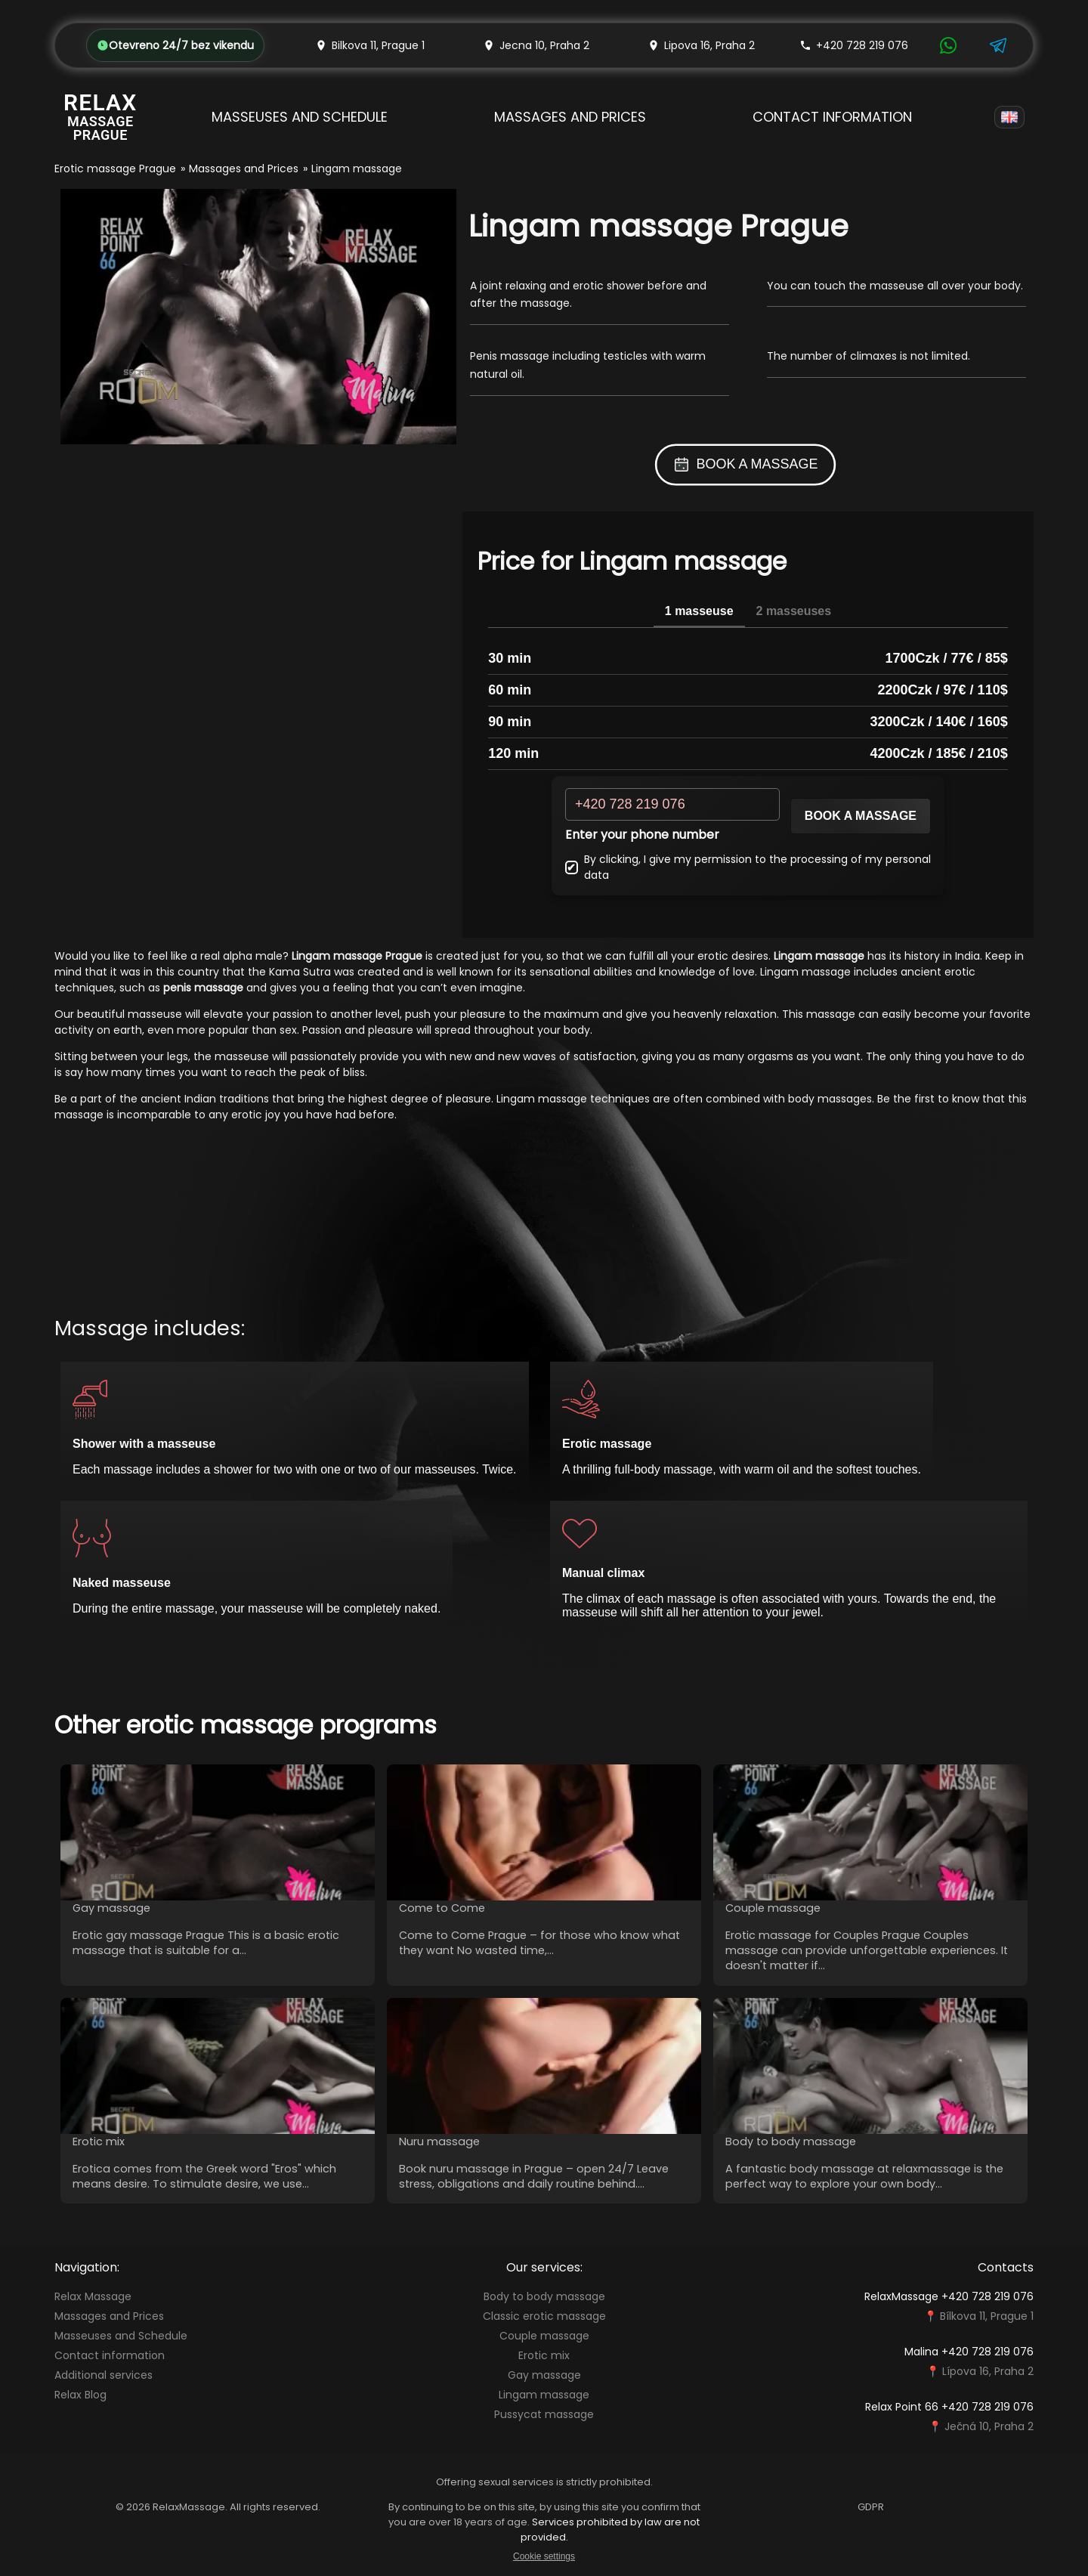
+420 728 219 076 (853, 45)
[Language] (1009, 117)
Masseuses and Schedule (300, 116)
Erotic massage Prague (115, 168)
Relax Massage (92, 2296)
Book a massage (860, 815)
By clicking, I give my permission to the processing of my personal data (748, 867)
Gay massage (544, 2375)
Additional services (103, 2375)
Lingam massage (544, 2394)
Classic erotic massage (544, 2316)
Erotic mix (544, 2355)
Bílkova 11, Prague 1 (987, 2316)
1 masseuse (699, 611)
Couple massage (544, 2335)
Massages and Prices (570, 116)
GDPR (871, 2507)
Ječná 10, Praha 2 (989, 2426)
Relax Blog (80, 2394)
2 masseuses (794, 611)
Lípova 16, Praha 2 (988, 2371)
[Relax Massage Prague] (100, 117)
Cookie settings (544, 2556)
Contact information (832, 116)
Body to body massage (544, 2296)
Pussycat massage (544, 2414)
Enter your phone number (642, 834)
